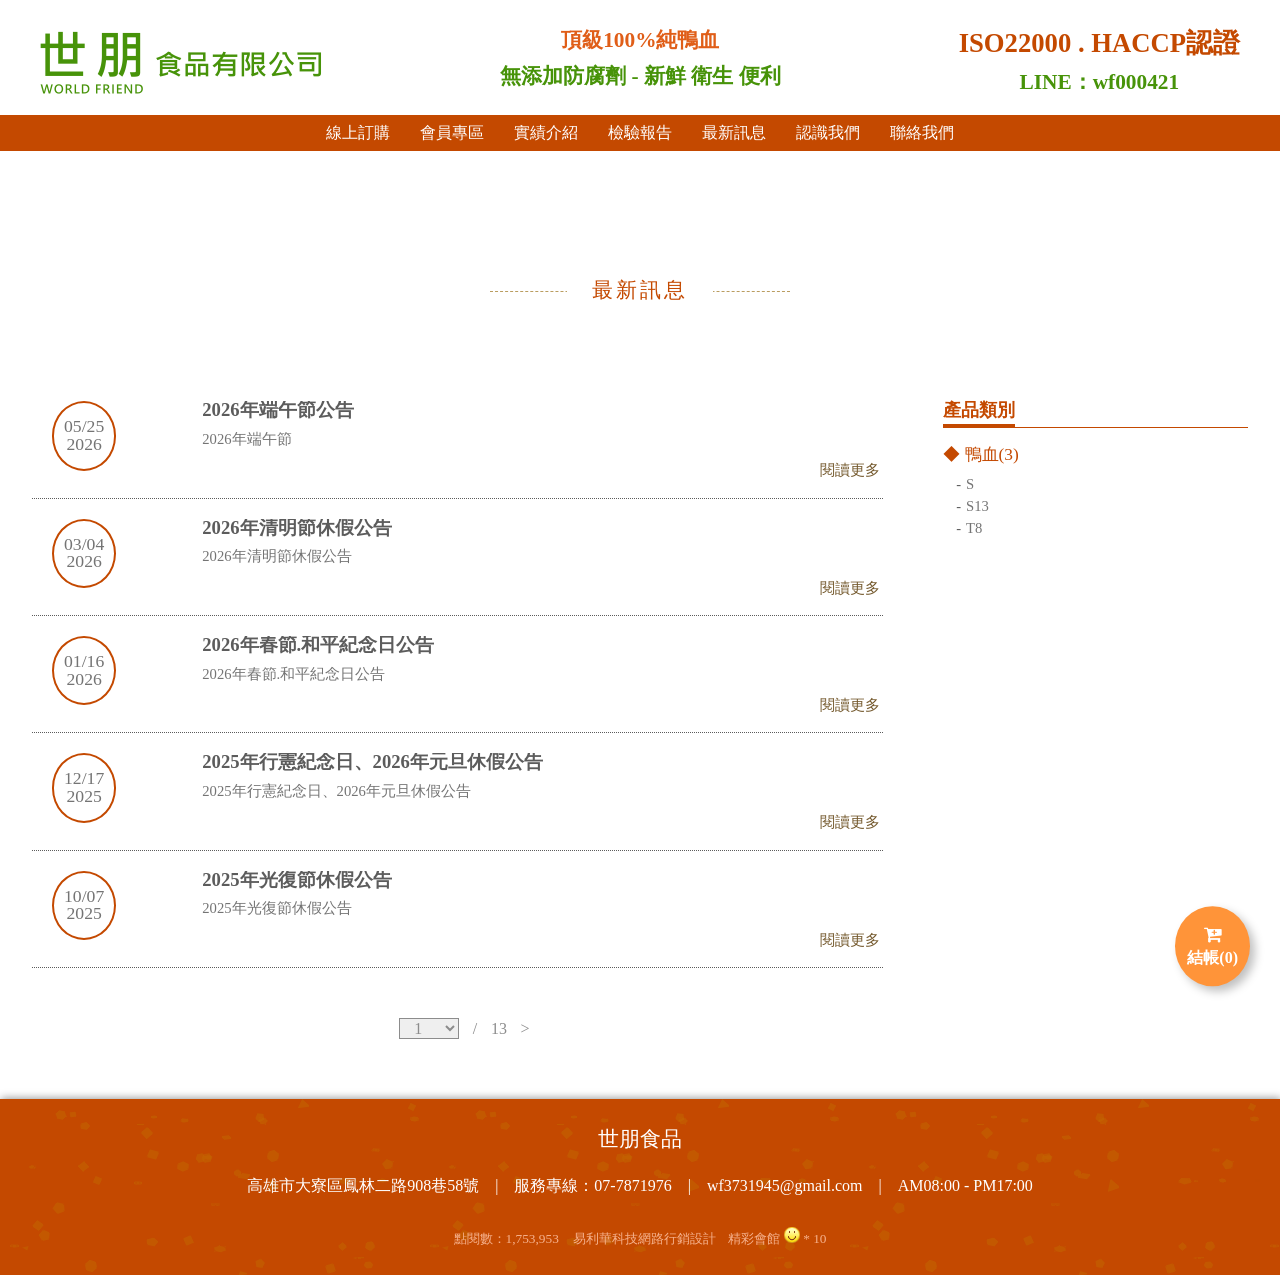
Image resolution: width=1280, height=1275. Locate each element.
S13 (977, 507)
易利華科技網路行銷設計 (644, 1238)
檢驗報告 (640, 132)
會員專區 (452, 132)
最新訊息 (734, 132)
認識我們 (828, 132)
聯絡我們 (922, 132)
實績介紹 (546, 132)
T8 (974, 529)
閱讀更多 (850, 470)
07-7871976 (632, 1185)
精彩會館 (754, 1238)
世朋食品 (640, 1139)
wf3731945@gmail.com (785, 1185)
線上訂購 (358, 132)
